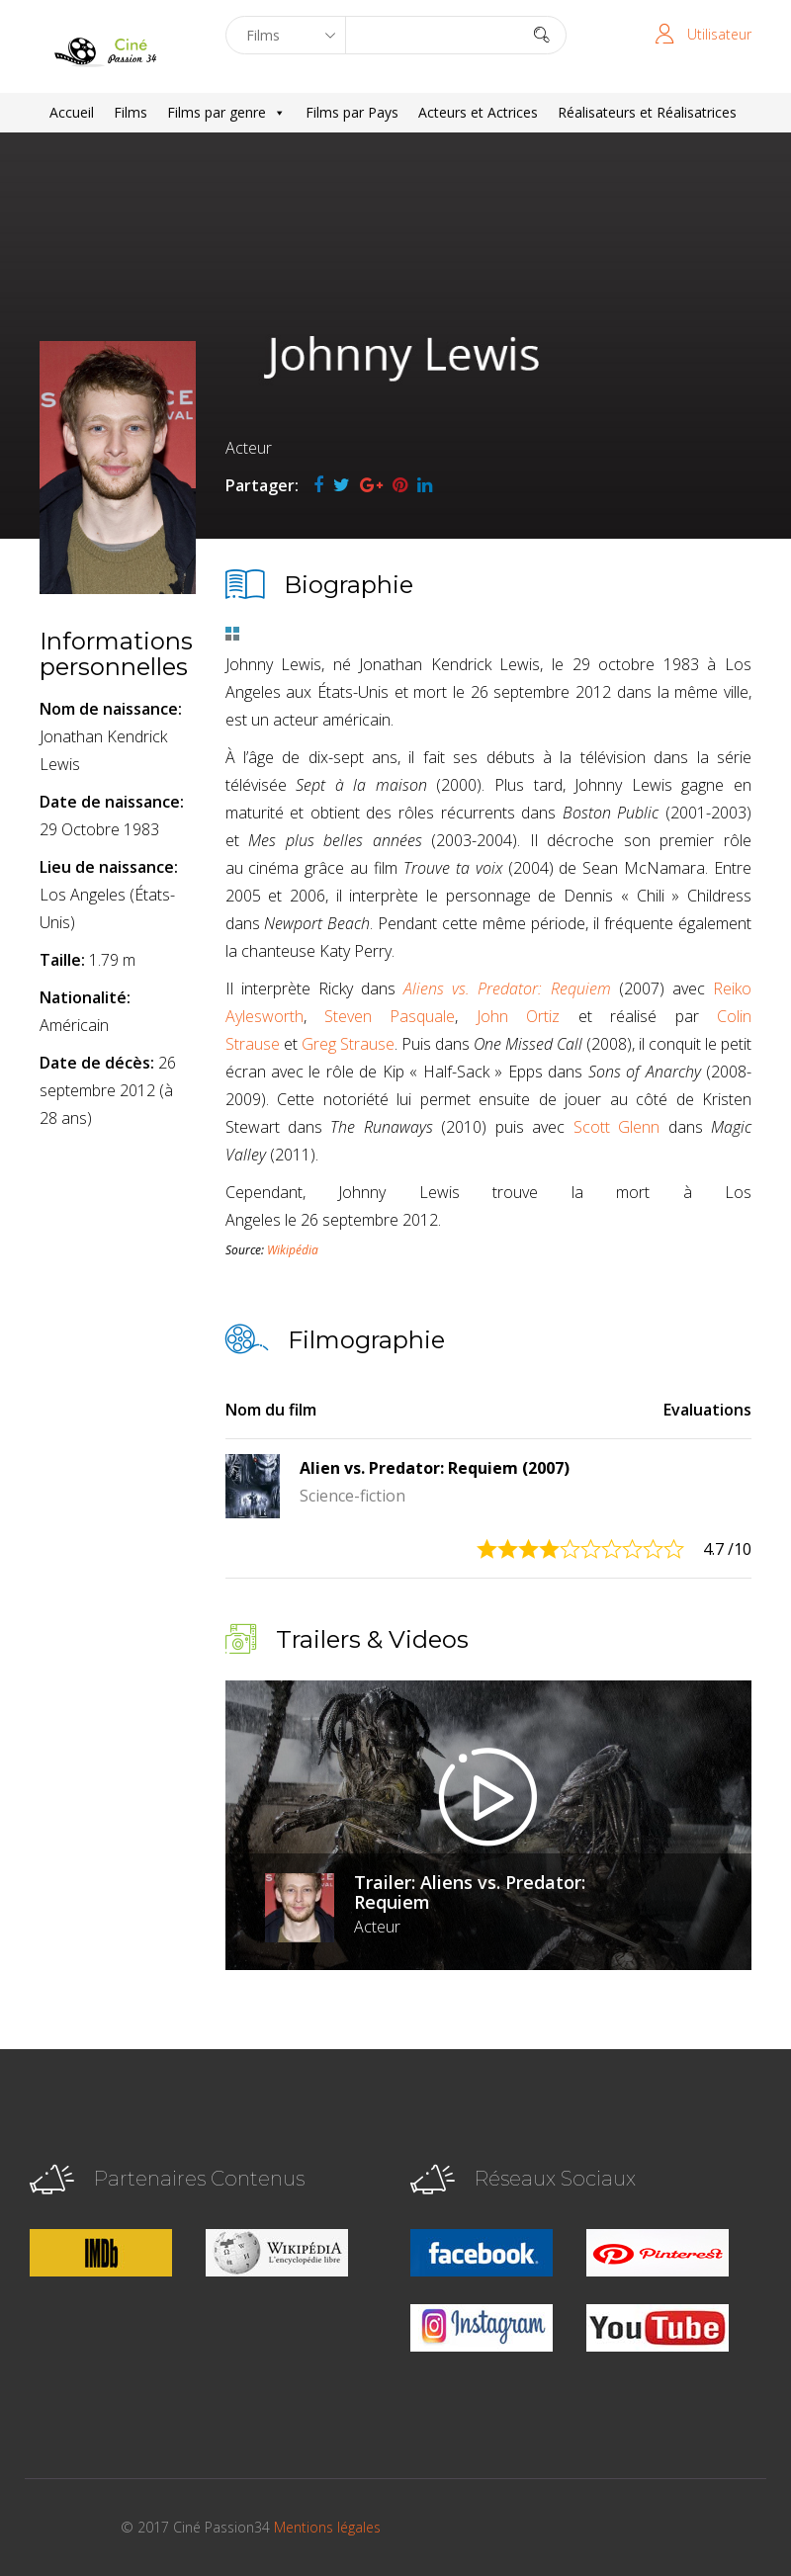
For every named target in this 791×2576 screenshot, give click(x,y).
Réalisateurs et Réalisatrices (647, 112)
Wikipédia (292, 1250)
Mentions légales (327, 2527)
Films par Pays (352, 112)
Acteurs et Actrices (478, 112)
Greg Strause (348, 1044)
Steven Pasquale (389, 1016)
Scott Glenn (616, 1127)
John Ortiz (518, 1016)
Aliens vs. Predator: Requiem (506, 988)
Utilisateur (719, 34)
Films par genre (226, 112)
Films (130, 112)
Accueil (71, 112)
